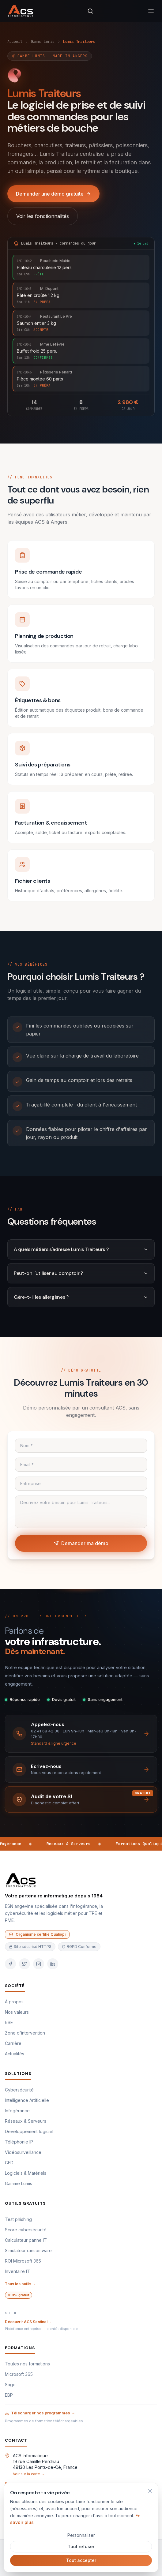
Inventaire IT (17, 2271)
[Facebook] (10, 1963)
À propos (14, 2001)
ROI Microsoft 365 (23, 2260)
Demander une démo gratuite (53, 194)
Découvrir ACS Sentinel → (28, 2322)
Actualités (14, 2053)
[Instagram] (38, 1963)
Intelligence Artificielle (27, 2100)
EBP (9, 2395)
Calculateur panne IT (26, 2240)
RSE (9, 2022)
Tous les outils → (20, 2284)
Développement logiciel (29, 2131)
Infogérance (17, 2110)
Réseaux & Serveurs (25, 2121)
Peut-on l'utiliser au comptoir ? (81, 1273)
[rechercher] (90, 11)
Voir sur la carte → (29, 2474)
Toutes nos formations (27, 2363)
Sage (10, 2384)
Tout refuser (81, 2546)
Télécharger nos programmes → (40, 2412)
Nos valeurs (17, 2012)
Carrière (13, 2043)
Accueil (14, 41)
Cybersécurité (19, 2089)
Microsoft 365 (19, 2374)
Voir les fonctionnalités (42, 216)
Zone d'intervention (25, 2032)
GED (9, 2162)
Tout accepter (81, 2560)
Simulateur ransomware (28, 2250)
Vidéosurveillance (23, 2152)
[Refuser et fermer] (150, 2491)
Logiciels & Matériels (25, 2173)
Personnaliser (81, 2535)
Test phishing (18, 2219)
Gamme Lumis (43, 41)
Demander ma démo (81, 1543)
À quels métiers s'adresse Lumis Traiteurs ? (81, 1249)
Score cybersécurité (26, 2229)
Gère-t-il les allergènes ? (81, 1297)
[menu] (151, 11)
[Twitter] (24, 1963)
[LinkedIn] (52, 1963)
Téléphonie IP (19, 2141)
